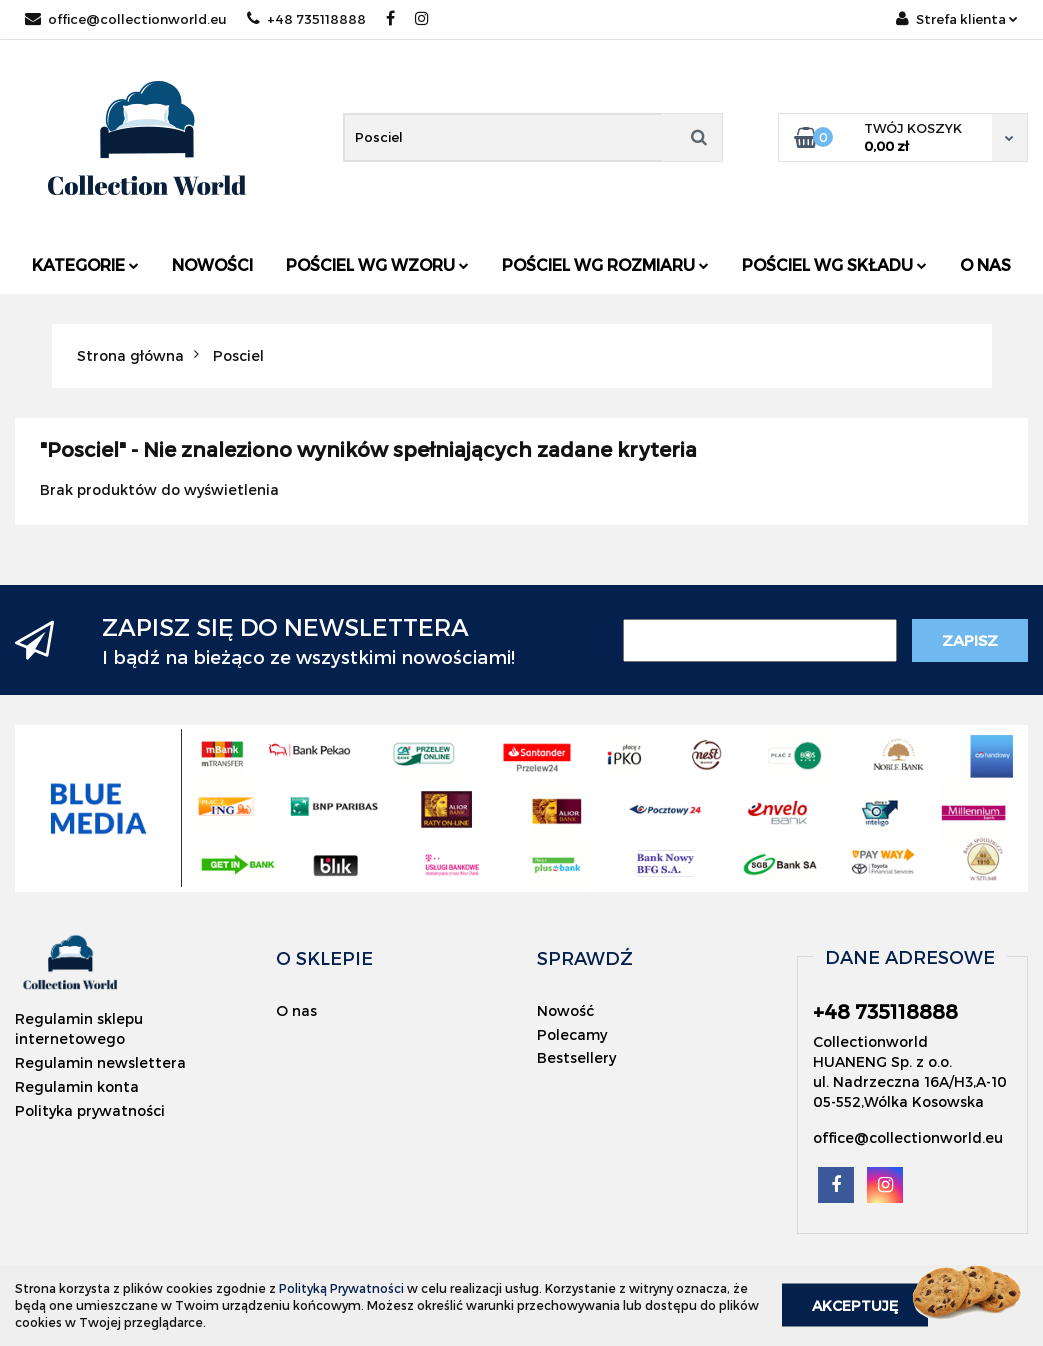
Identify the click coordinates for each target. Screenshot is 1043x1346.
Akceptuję (855, 1305)
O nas (985, 264)
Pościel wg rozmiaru (605, 264)
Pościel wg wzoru (377, 264)
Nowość (565, 1010)
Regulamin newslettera (100, 1062)
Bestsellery (576, 1057)
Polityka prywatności (90, 1110)
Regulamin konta (77, 1086)
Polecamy (572, 1034)
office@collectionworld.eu (126, 19)
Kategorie (85, 264)
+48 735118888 (306, 19)
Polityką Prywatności (341, 1288)
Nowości (212, 264)
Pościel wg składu (834, 264)
